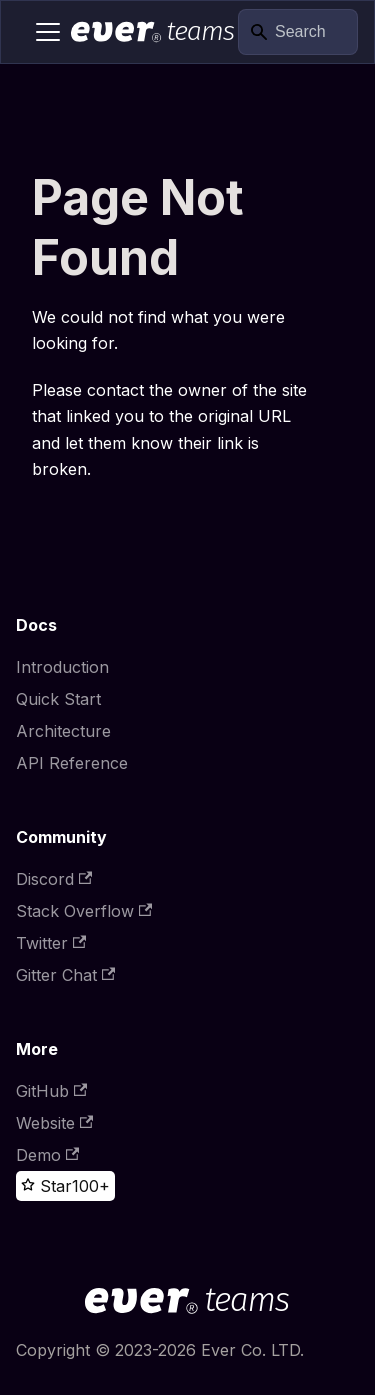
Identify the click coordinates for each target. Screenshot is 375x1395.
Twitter (51, 943)
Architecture (63, 731)
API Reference (72, 763)
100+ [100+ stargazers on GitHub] (91, 1186)
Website (54, 1123)
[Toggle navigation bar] (48, 32)
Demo (47, 1155)
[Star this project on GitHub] (46, 1186)
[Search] (298, 32)
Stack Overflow (84, 911)
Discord (54, 879)
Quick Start (58, 699)
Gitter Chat (65, 975)
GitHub (51, 1091)
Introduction (62, 667)
